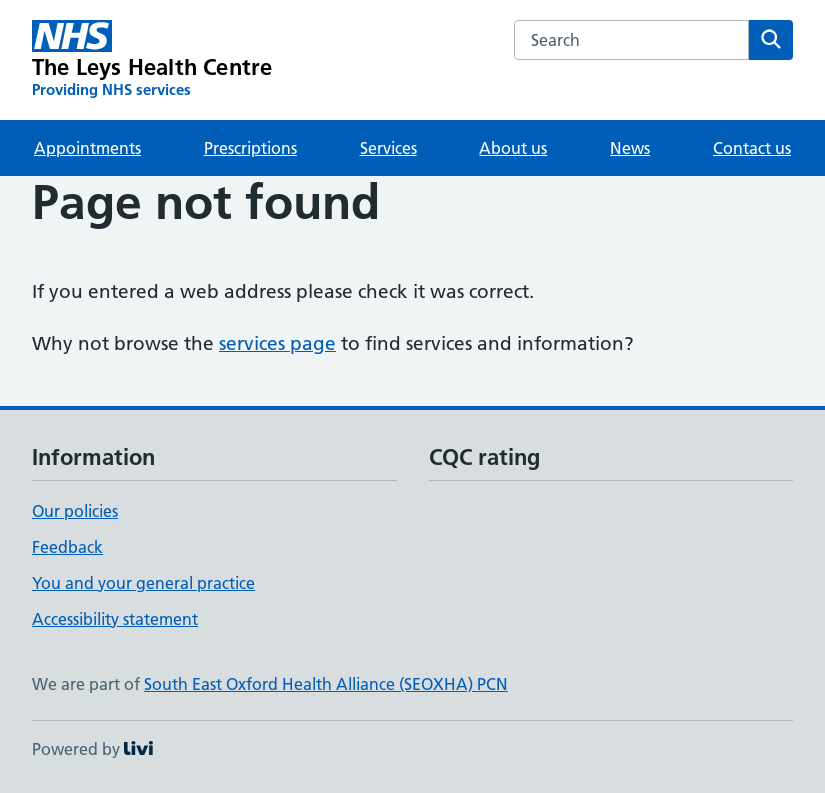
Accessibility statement (115, 619)
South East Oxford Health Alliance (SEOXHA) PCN (326, 684)
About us (513, 148)
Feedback (67, 547)
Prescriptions (250, 148)
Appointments (87, 148)
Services (388, 148)
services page (277, 343)
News (630, 148)
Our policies (75, 511)
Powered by (92, 749)
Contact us (752, 148)
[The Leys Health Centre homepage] (152, 60)
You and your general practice (143, 583)
